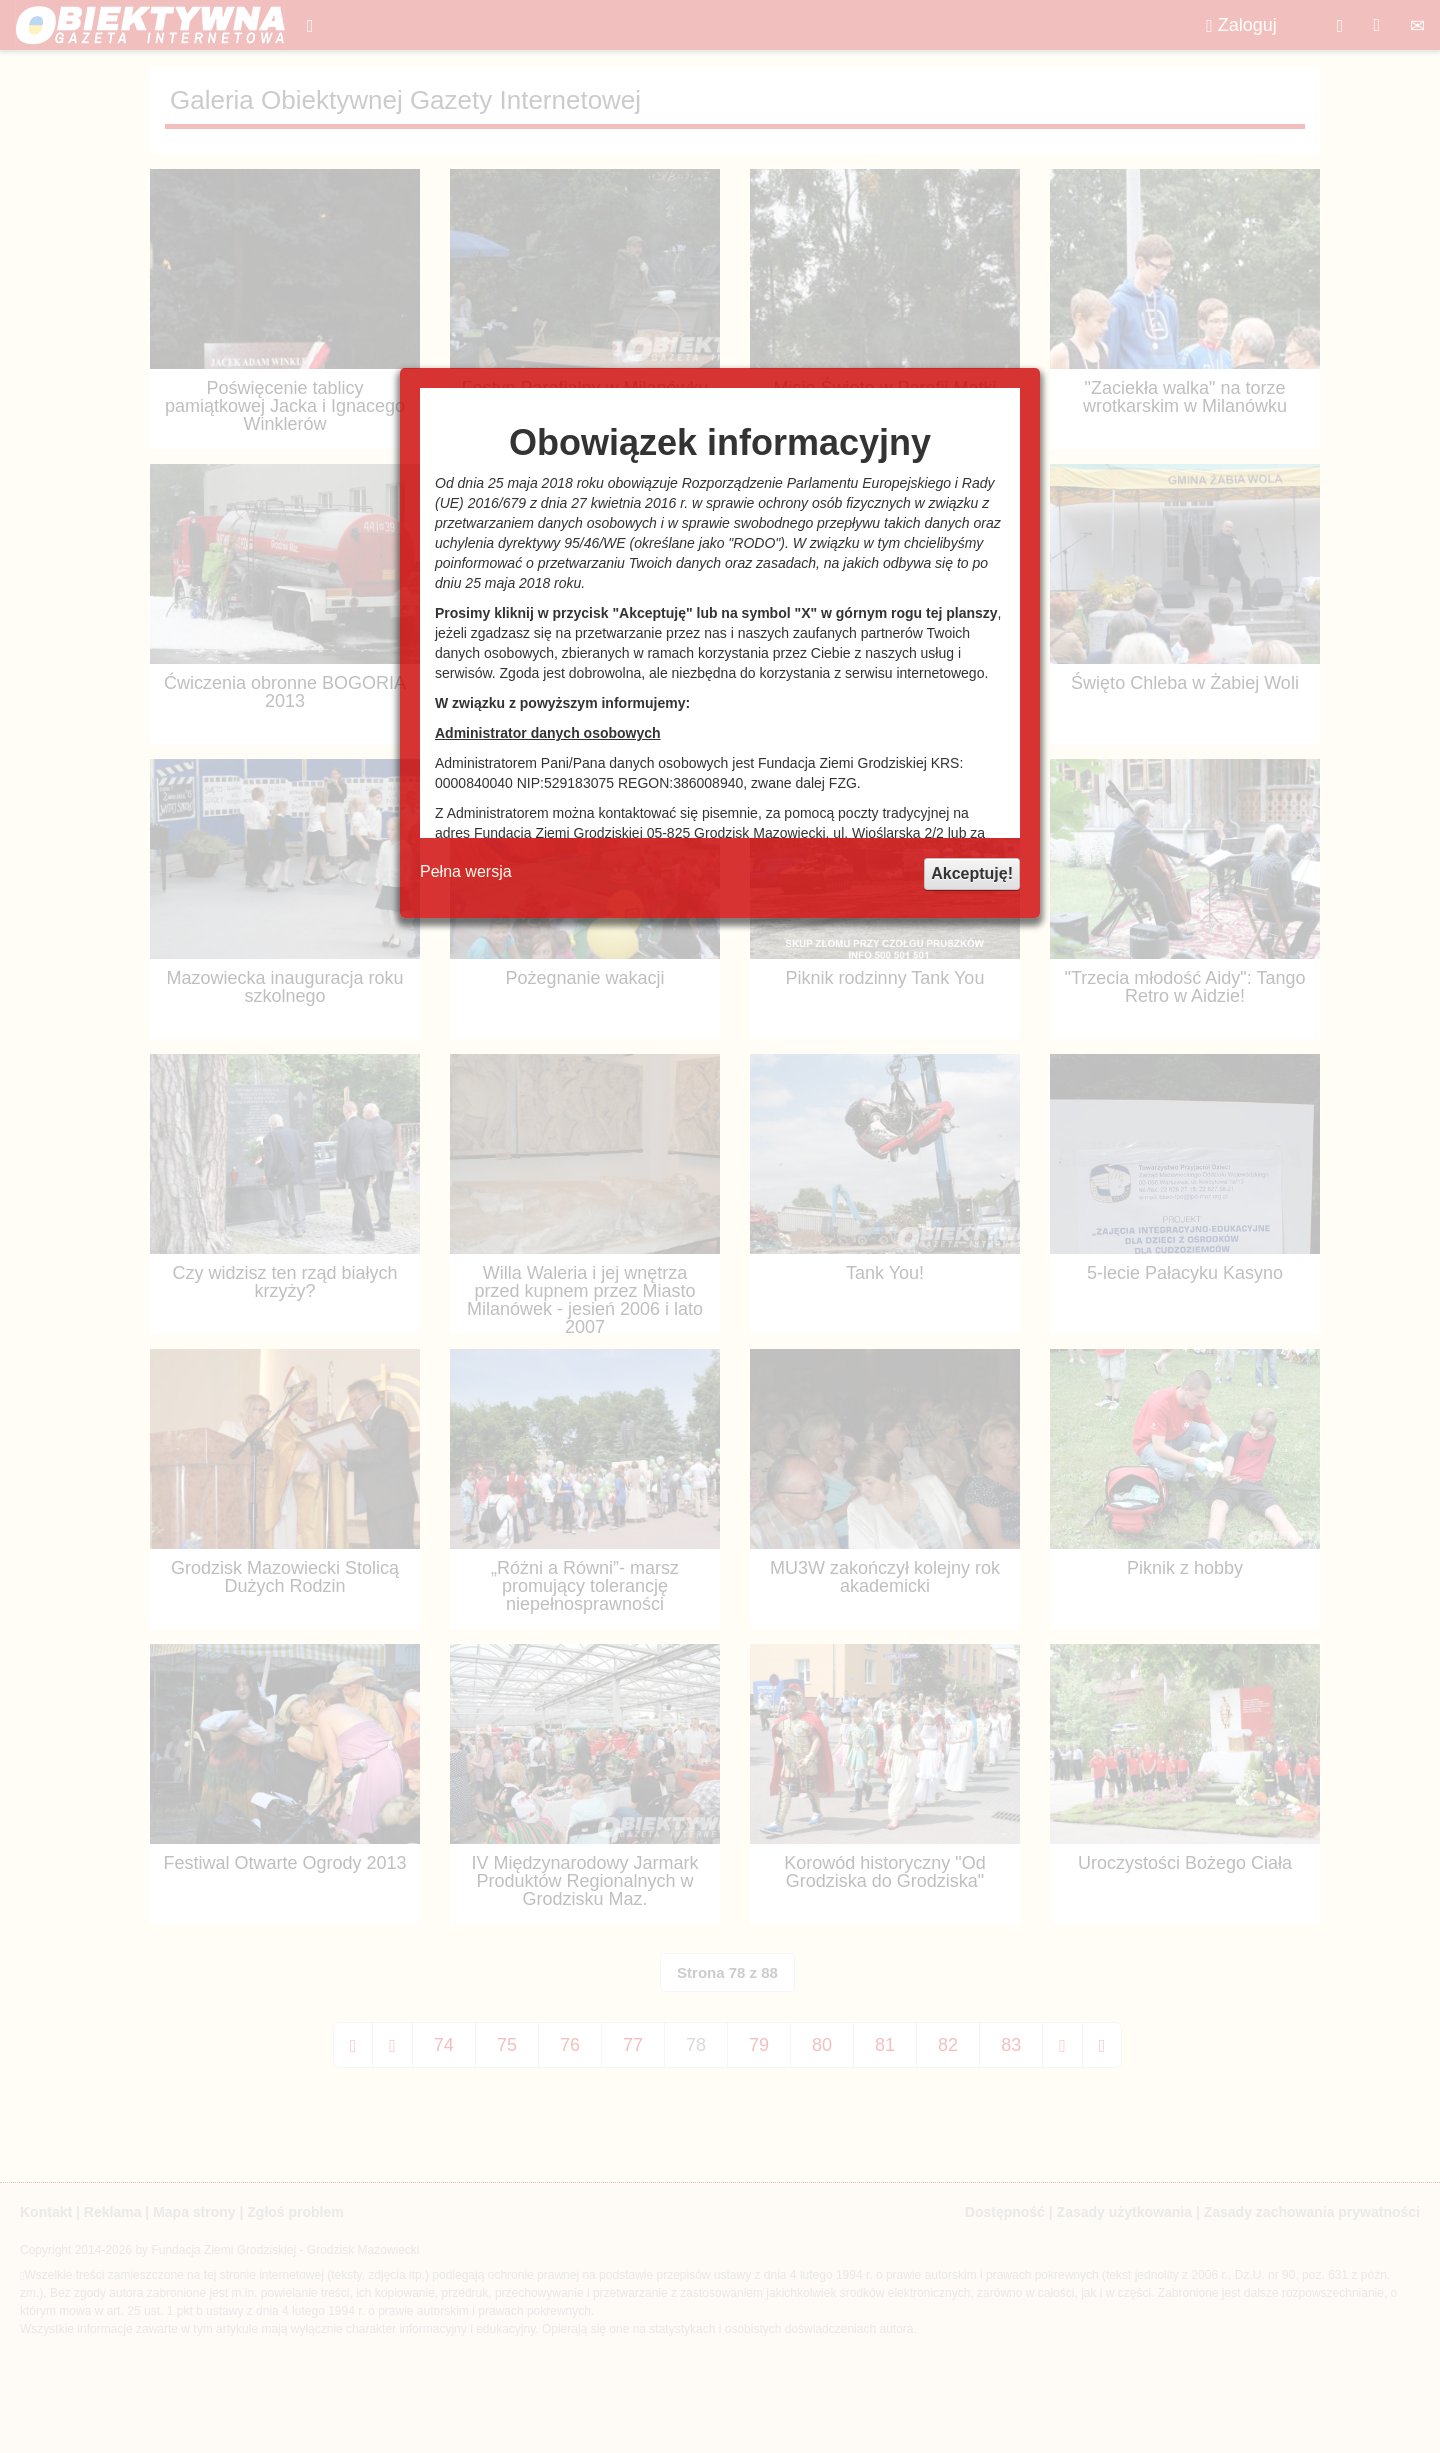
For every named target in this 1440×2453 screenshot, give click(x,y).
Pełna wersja (466, 871)
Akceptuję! (972, 873)
